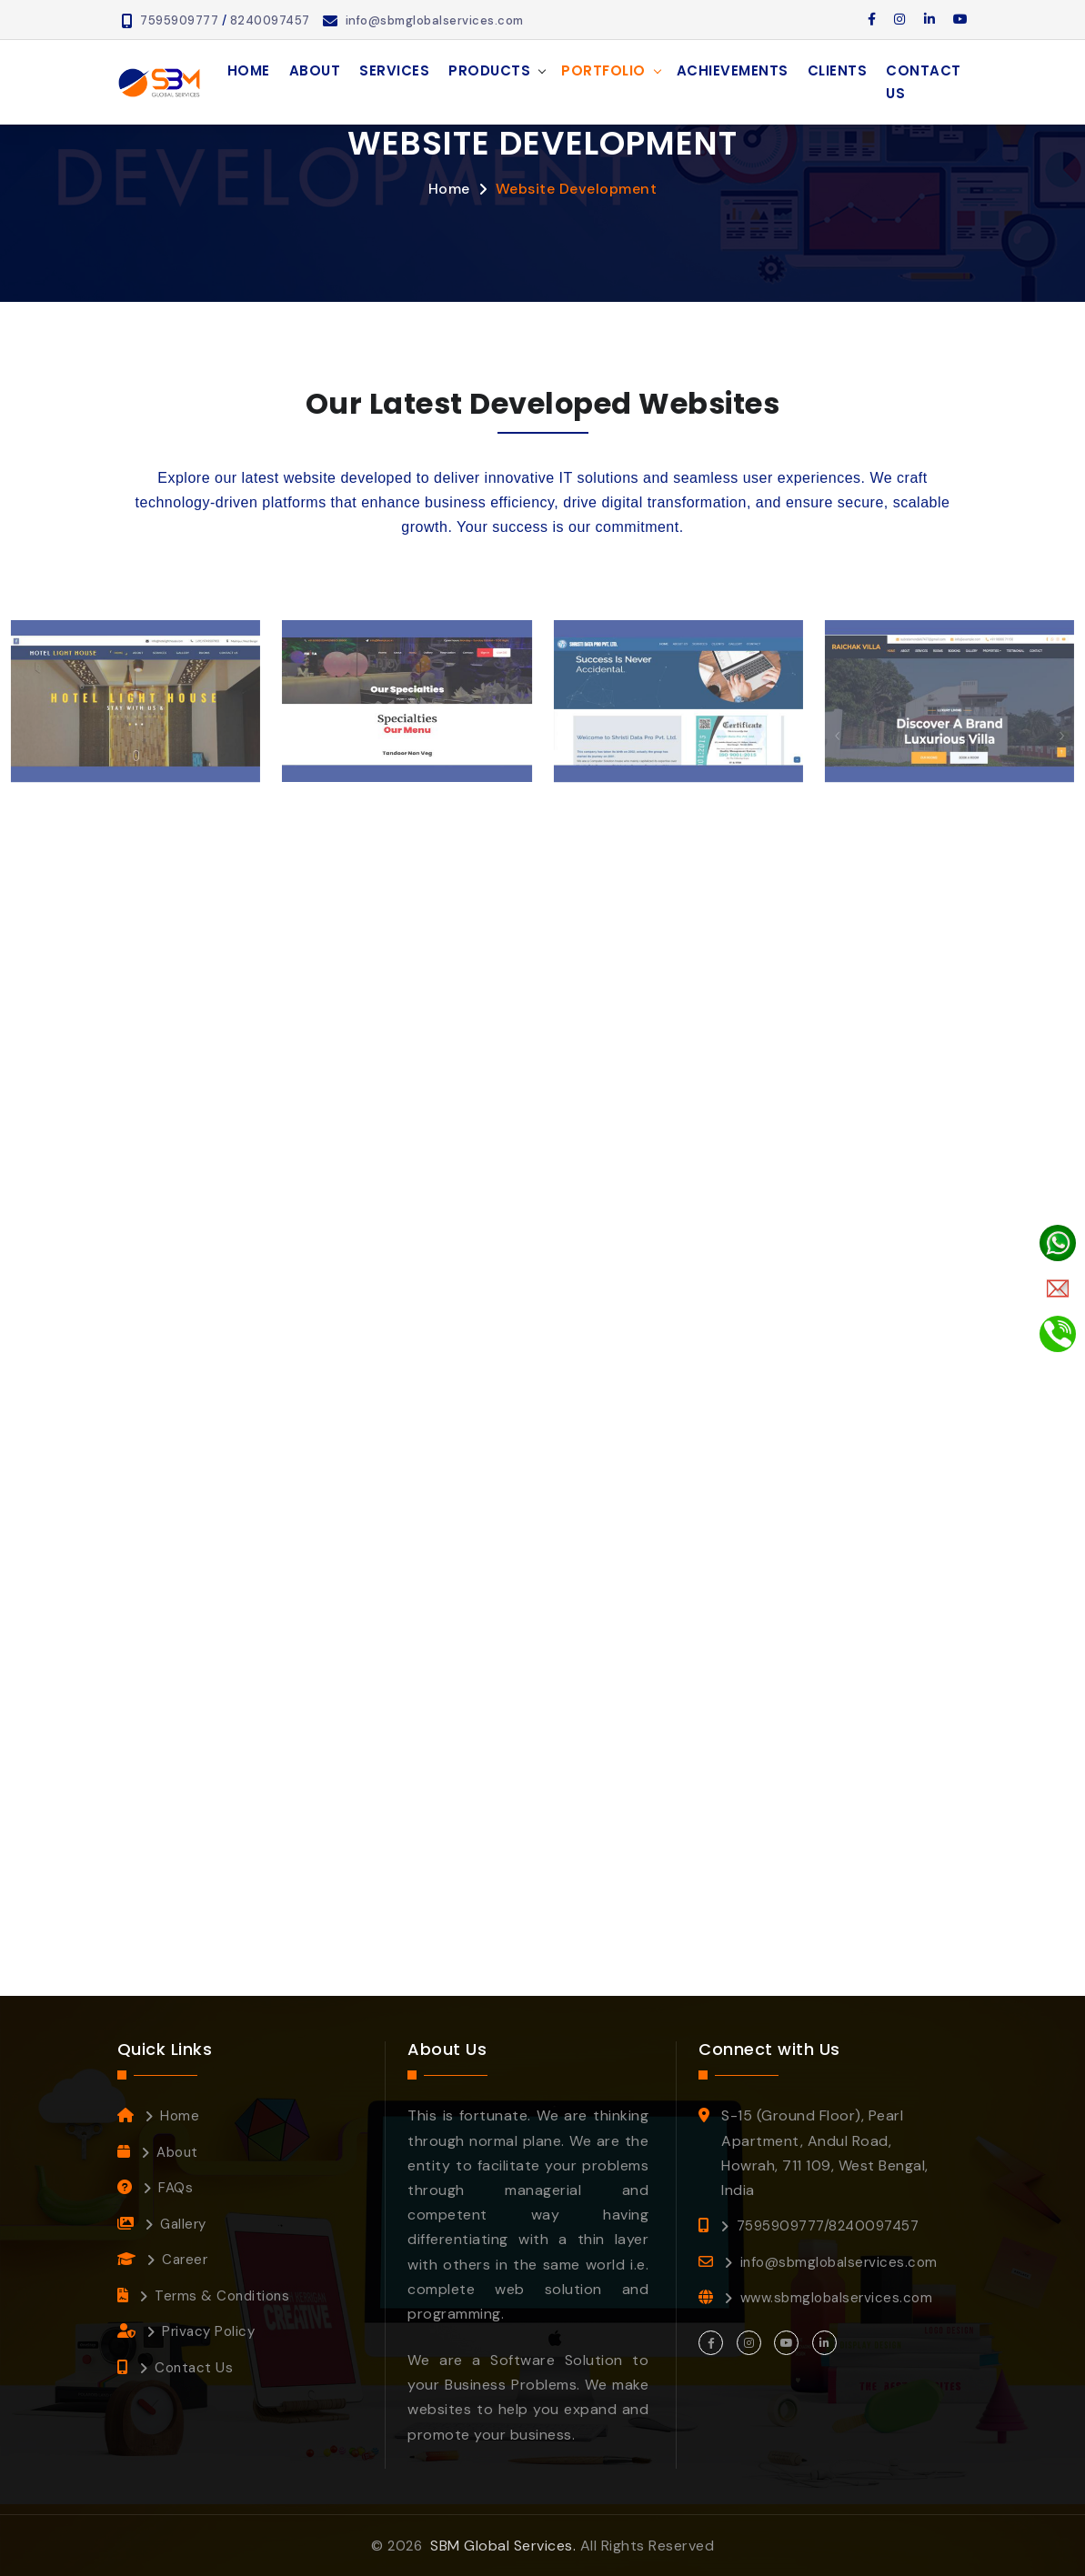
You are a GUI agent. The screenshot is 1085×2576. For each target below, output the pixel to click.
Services (394, 70)
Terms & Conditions (222, 2296)
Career (184, 2259)
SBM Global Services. (503, 2545)
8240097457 (270, 20)
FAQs (175, 2188)
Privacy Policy (208, 2331)
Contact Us (923, 82)
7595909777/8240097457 (828, 2226)
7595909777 (179, 20)
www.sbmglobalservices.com (836, 2298)
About (315, 70)
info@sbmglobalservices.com (435, 20)
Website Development (577, 188)
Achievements (733, 70)
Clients (838, 70)
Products (489, 70)
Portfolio (603, 70)
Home (248, 70)
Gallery (183, 2224)
